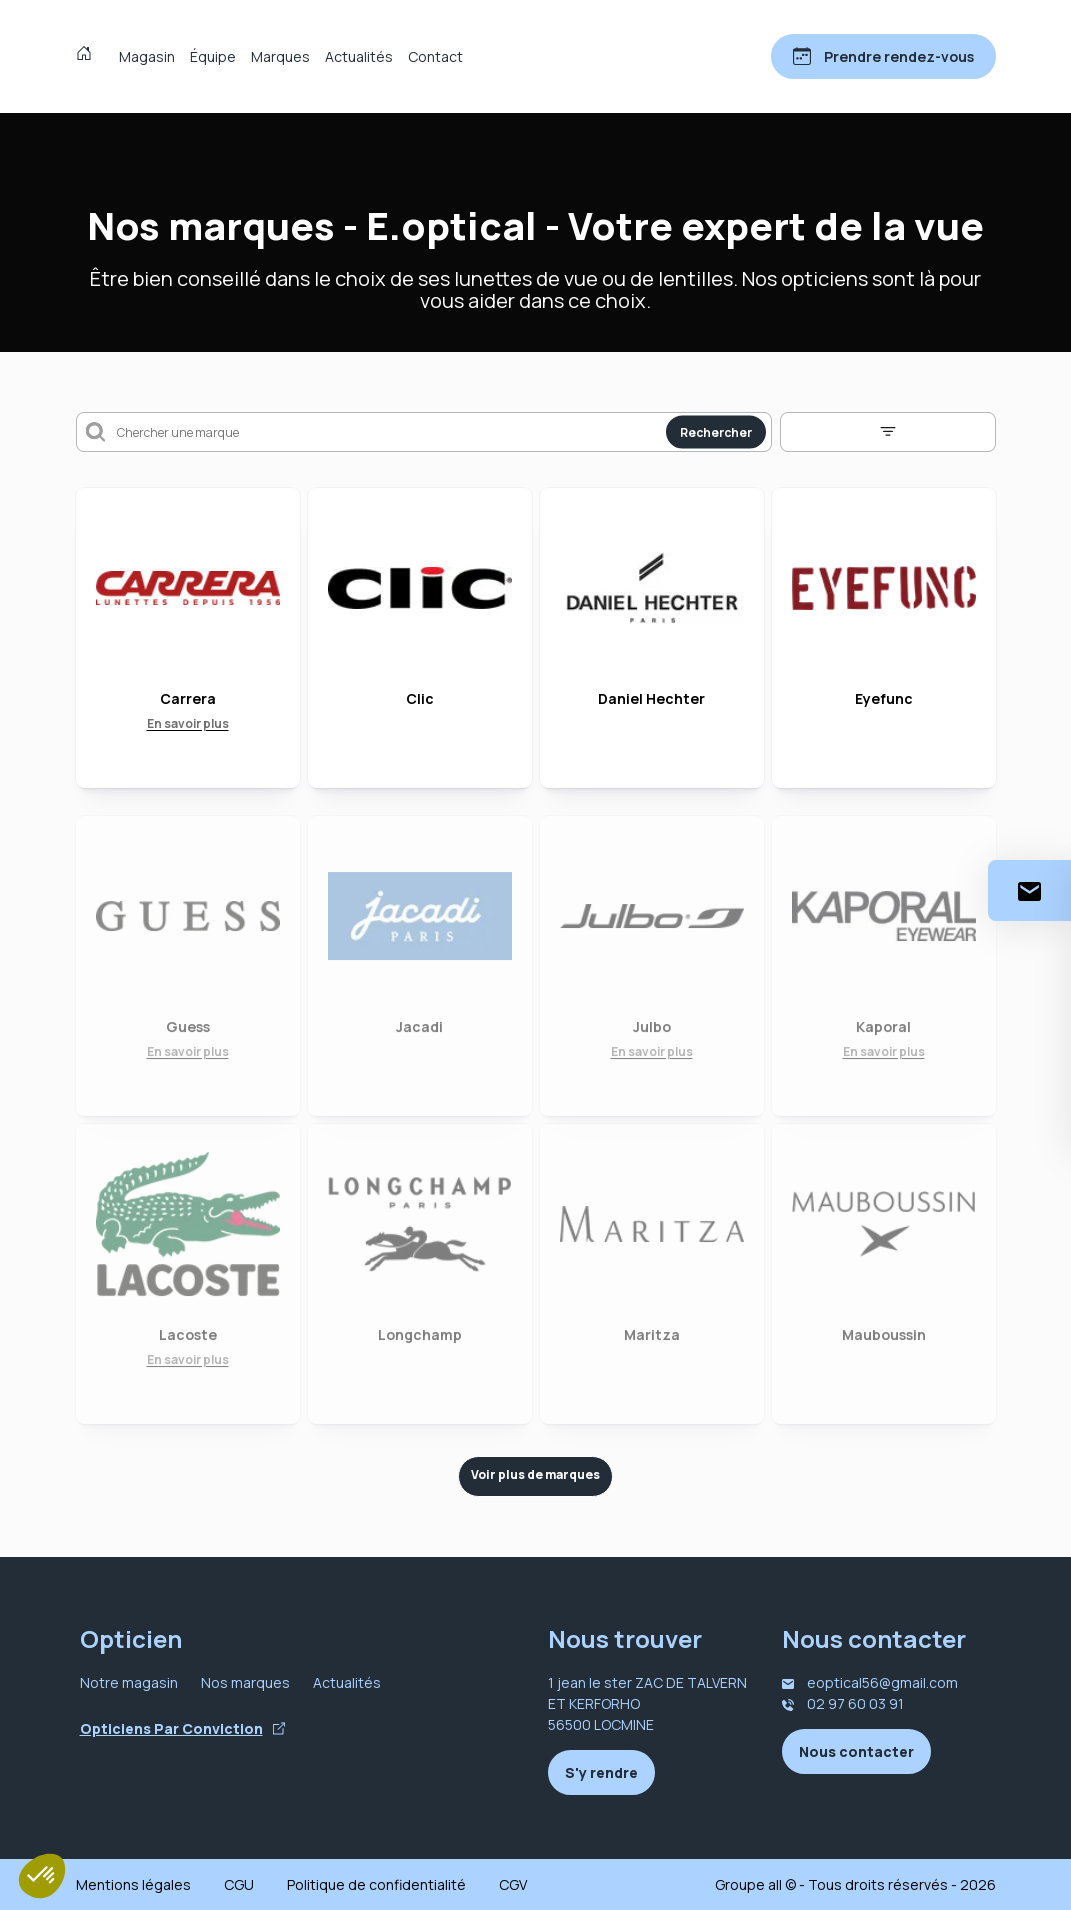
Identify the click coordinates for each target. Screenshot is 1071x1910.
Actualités (359, 56)
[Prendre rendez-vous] (883, 56)
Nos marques (245, 1682)
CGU (239, 1884)
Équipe (213, 56)
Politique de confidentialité (376, 1884)
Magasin (147, 56)
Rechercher (716, 432)
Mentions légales (133, 1884)
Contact (435, 56)
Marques (280, 56)
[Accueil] (88, 56)
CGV (513, 1884)
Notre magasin (129, 1682)
